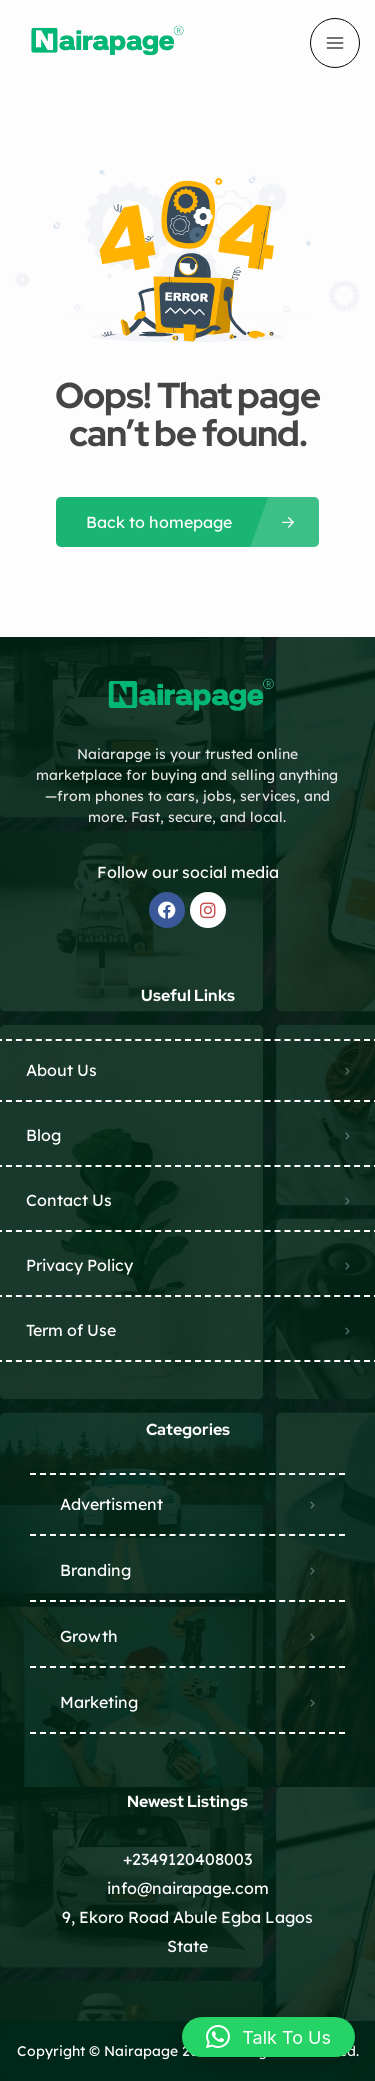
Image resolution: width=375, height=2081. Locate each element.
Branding (95, 1570)
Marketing (99, 1702)
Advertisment (111, 1504)
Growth (89, 1636)
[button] (268, 2037)
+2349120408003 (187, 1859)
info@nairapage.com (188, 1888)
